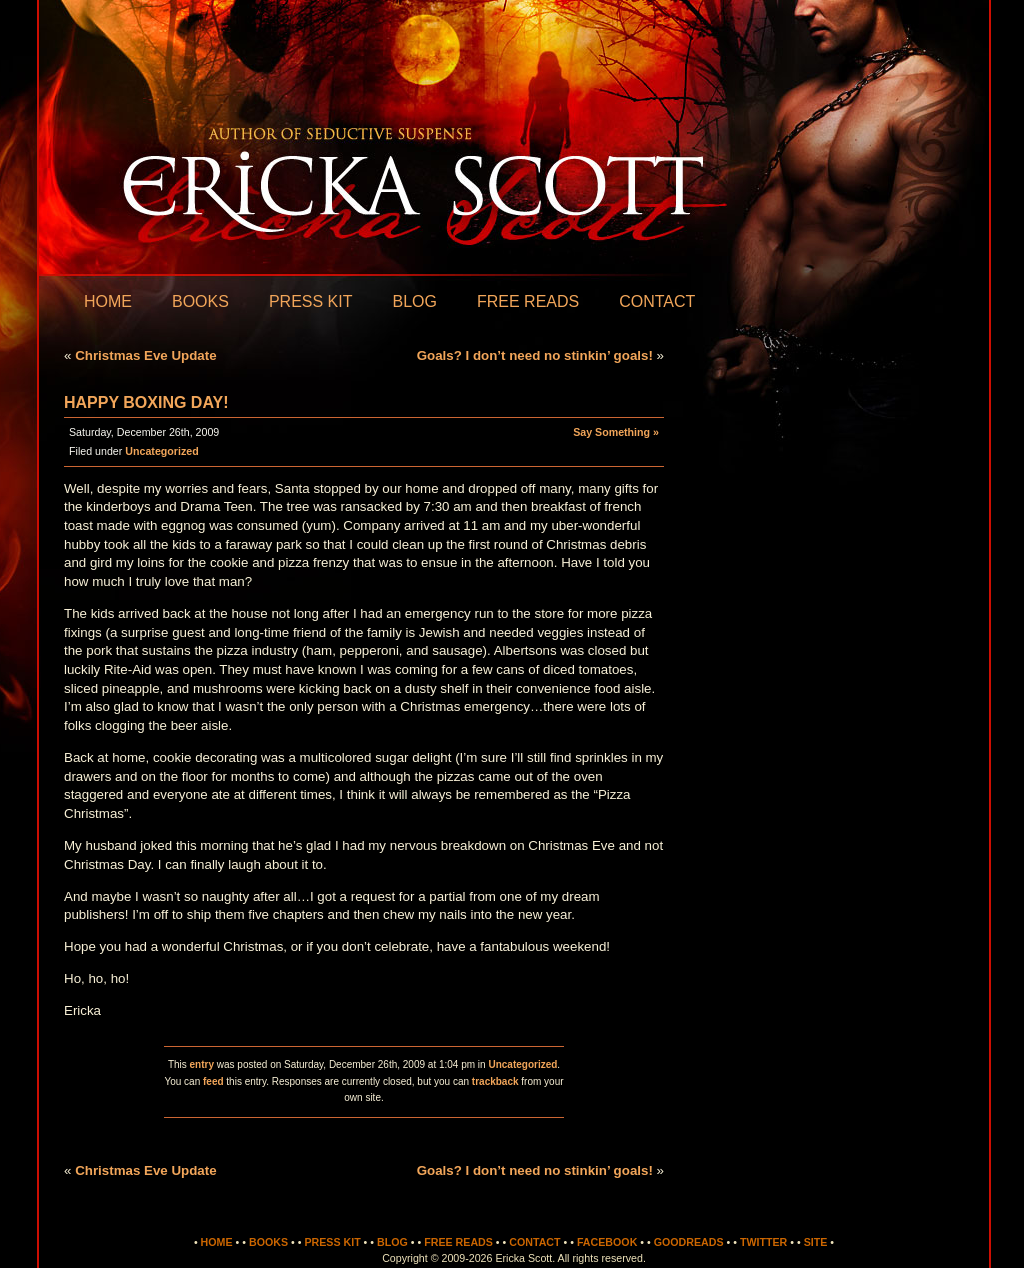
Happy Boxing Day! (146, 402)
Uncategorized (161, 451)
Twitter (763, 1242)
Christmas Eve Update (145, 355)
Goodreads (689, 1242)
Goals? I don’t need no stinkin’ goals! (535, 355)
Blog (414, 301)
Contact (657, 301)
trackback (495, 1081)
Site (816, 1242)
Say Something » (616, 432)
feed (213, 1081)
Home (108, 301)
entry (202, 1064)
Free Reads (528, 301)
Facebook (607, 1242)
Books (200, 301)
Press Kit (311, 301)
